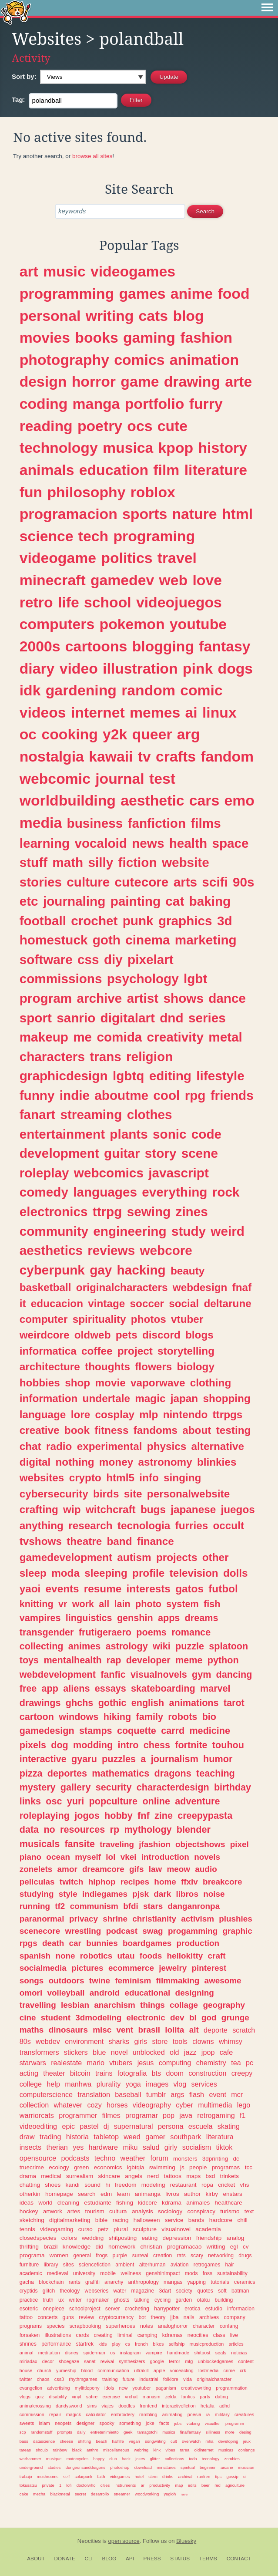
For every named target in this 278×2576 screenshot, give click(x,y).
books (96, 337)
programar (141, 2115)
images (157, 2084)
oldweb (92, 1335)
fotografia (132, 2073)
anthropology (143, 2282)
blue (99, 2052)
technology (59, 447)
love (207, 580)
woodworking (147, 2494)
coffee (97, 1351)
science (47, 536)
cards (82, 2335)
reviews (111, 1250)
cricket (226, 2185)
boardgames (147, 1943)
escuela (200, 2126)
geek (128, 2432)
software (46, 959)
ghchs (80, 1702)
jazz (190, 2052)
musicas (226, 2450)
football (43, 921)
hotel (139, 2476)
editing (170, 1076)
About (36, 2559)
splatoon (228, 1646)
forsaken (30, 2335)
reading (46, 426)
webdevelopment (58, 1674)
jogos (87, 1815)
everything (174, 1192)
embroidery (122, 2414)
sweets (27, 2423)
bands (196, 2220)
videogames (132, 271)
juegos (238, 1509)
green (81, 2167)
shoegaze (69, 2361)
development (59, 1153)
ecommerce (131, 1967)
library (51, 2265)
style (68, 1893)
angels (133, 2176)
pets (126, 1335)
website (185, 862)
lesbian (75, 2005)
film (166, 470)
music (64, 271)
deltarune (227, 1303)
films (206, 823)
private (48, 2485)
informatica (48, 1351)
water (120, 2291)
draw (27, 2137)
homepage (59, 2194)
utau (126, 1955)
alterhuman (152, 2265)
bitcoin (80, 2073)
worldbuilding (68, 800)
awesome (222, 1980)
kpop (176, 447)
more (229, 2432)
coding (44, 403)
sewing (149, 1211)
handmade (178, 2352)
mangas (173, 2282)
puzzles (119, 1758)
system (182, 1603)
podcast (121, 1930)
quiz (39, 2396)
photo (148, 1603)
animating (172, 2414)
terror (174, 2361)
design (43, 381)
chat (30, 1446)
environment (84, 2041)
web (173, 580)
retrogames (207, 2265)
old (174, 2052)
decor (48, 2361)
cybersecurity (54, 1494)
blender (194, 1829)
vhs (244, 2185)
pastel (89, 2126)
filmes (111, 2115)
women (59, 2255)
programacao (184, 2246)
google (157, 2361)
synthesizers (132, 2361)
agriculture (235, 2485)
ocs (139, 426)
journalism (174, 1758)
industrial (149, 2379)
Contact (239, 2559)
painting (136, 901)
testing (233, 1430)
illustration (140, 668)
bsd (210, 2176)
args (177, 2094)
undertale (106, 1398)
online (156, 1801)
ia (208, 2414)
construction (207, 2073)
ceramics (244, 2282)
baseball (128, 2094)
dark (162, 1893)
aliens (76, 1688)
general (82, 2255)
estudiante (97, 2202)
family (149, 1716)
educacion (57, 1303)
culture (88, 882)
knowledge (77, 2246)
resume (102, 1589)
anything (42, 1525)
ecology (59, 2167)
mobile (108, 2273)
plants (128, 1134)
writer (75, 2300)
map (179, 2485)
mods (191, 2273)
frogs (101, 2255)
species (55, 2326)
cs (127, 2344)
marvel (215, 1688)
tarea (185, 2450)
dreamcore (103, 1869)
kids (102, 2344)
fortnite (191, 1745)
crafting (39, 1509)
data (29, 1829)
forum (159, 2158)
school (107, 602)
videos (43, 712)
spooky (106, 2423)
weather (133, 2158)
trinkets (229, 2176)
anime (192, 293)
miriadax (28, 2361)
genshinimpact (163, 2273)
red (217, 2485)
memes (155, 712)
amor (67, 1869)
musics (168, 2432)
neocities (198, 2335)
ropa (207, 2185)
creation (162, 2255)
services (204, 2084)
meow (179, 1869)
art (29, 271)
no (49, 1829)
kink (157, 2450)
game (140, 381)
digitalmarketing (69, 2220)
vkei (129, 1856)
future (129, 2379)
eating (149, 2238)
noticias (239, 2352)
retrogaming (215, 2115)
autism (134, 1557)
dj (106, 2126)
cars (204, 800)
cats (153, 315)
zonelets (36, 1869)
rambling (148, 2414)
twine (99, 1980)
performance (56, 2344)
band (119, 1541)
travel (177, 558)
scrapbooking (85, 2326)
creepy (242, 2073)
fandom (227, 756)
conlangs (246, 2450)
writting (216, 2246)
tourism (94, 2211)
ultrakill (141, 2370)
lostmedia (208, 2370)
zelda (171, 2396)
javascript (178, 1173)
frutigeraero (105, 1632)
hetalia (207, 2405)
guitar (122, 1153)
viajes (107, 2405)
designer (85, 2423)
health (188, 843)
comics (139, 359)
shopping (226, 1398)
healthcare (228, 2202)
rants (74, 2282)
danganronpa (194, 1906)
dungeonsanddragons (85, 2467)
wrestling (83, 1930)
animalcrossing (35, 2405)
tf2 (60, 1906)
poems (151, 1632)
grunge (235, 2017)
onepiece (53, 2309)
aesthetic (152, 800)
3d (224, 921)
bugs (153, 1509)
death (53, 1943)
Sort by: (24, 76)
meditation (49, 2352)
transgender (47, 1632)
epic (68, 2126)
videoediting (38, 2126)
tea (236, 2063)
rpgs (28, 1943)
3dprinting (215, 2158)
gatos (189, 1589)
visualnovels (159, 1674)
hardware (103, 2147)
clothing (210, 1383)
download (143, 2467)
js (182, 2167)
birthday (232, 1787)
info (149, 1478)
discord (161, 1335)
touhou (228, 1745)
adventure (197, 1801)
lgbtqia (135, 2167)
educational (147, 1992)
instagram (130, 2352)
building (224, 2300)
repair (55, 2414)
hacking (141, 1270)
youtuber (142, 2388)
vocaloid (100, 843)
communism (94, 1906)
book (77, 1430)
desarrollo (100, 2494)
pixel (239, 1844)
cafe (226, 2052)
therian (57, 2147)
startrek (85, 2344)
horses (117, 2105)
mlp (148, 1414)
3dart (165, 2291)
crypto (85, 1478)
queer (152, 734)
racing (121, 2220)
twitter (26, 2379)
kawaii (111, 756)
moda (65, 1573)
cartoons (96, 646)
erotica (192, 2309)
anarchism (114, 2005)
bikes (158, 2344)
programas (226, 2167)
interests (149, 1589)
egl (234, 2246)
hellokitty (185, 1955)
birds (106, 1494)
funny (37, 1095)
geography (224, 2005)
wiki (162, 1646)
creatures (244, 2414)
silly (101, 862)
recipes (135, 1881)
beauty (187, 1271)
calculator (96, 2414)
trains (104, 2073)
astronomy (165, 1462)
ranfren (203, 2476)
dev (177, 2017)
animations (194, 1702)
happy (98, 2458)
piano (30, 1856)
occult (228, 1525)
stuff (33, 862)
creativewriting (196, 2388)
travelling (38, 2005)
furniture (29, 2265)
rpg (195, 1095)
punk (138, 921)
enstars (232, 2194)
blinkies (216, 1462)
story (161, 1153)
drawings (40, 1702)
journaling (74, 901)
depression (177, 2238)
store (159, 2041)
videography (152, 2105)
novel (119, 2052)
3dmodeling (98, 2017)
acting (29, 2073)
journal (119, 778)
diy (113, 959)
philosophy (86, 492)
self (66, 2476)
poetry (99, 426)
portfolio (154, 403)
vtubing (193, 2423)
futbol (223, 1589)
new (123, 2388)
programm (234, 2423)
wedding (93, 2238)
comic (201, 690)
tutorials (220, 2282)
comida (119, 1037)
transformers (39, 2052)
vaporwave (158, 1383)
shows (184, 998)
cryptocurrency (116, 2317)
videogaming (57, 2229)
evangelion (31, 2388)
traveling (117, 1844)
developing (228, 2441)
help (53, 2084)
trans (105, 1056)
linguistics (89, 1617)
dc (236, 2158)
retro (36, 602)
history (222, 447)
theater (54, 2073)
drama (28, 2176)
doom (175, 2073)
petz (103, 2229)
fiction (137, 862)
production (198, 1943)
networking (221, 2255)
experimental (109, 1446)
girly (171, 2147)
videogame (58, 558)
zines (192, 1211)
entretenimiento (104, 2432)
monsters (185, 2158)
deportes (67, 1773)
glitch (49, 2291)
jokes (140, 2458)
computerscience (46, 2094)
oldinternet (204, 2450)
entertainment (62, 1134)
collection (34, 2105)
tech (93, 536)
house (26, 2370)
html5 (120, 1478)
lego (244, 2105)
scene (199, 1153)
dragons (172, 1773)
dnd (171, 1018)
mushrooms (47, 2476)
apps (169, 1617)
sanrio (76, 1018)
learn (123, 2194)
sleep (33, 1573)
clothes (149, 1114)
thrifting (29, 2246)
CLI (88, 2559)
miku (130, 2147)
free (28, 1688)
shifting (84, 2441)
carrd (172, 1730)
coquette (136, 1730)
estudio (213, 2309)
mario (95, 2063)
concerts (47, 2317)
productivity (159, 2485)
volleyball (65, 1992)
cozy (94, 2105)
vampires (40, 1617)
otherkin (30, 2194)
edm (106, 2194)
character (204, 2326)
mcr (237, 2094)
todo (193, 2458)
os (112, 2352)
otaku (203, 2300)
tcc (248, 2167)
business (95, 823)
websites (42, 1478)
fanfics (188, 2396)
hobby (118, 1815)
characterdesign (173, 1787)
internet (98, 712)
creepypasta (205, 1815)
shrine (115, 1918)
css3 (59, 2379)
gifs (136, 1869)
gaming (149, 337)
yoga (133, 2084)
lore (80, 1414)
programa (32, 2255)
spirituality (99, 1319)
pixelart (150, 959)
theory (158, 2317)
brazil (50, 2246)
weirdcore (45, 1335)
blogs (199, 1335)
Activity (31, 58)
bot (142, 2317)
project (135, 1351)
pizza (31, 1773)
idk (30, 690)
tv (144, 756)
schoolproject (84, 2309)
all (104, 1603)
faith (101, 2476)
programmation (232, 2388)
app (50, 1688)
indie (75, 1095)
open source (124, 2541)
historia (77, 2137)
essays (110, 1688)
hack (126, 2458)
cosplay (114, 1414)
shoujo (42, 2450)
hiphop (102, 1881)
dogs (235, 668)
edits (192, 2485)
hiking (117, 1716)
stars (153, 1906)
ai (191, 712)
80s (25, 2041)
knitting (37, 1603)
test (162, 778)
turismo (229, 2211)
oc (28, 734)
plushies (235, 1918)
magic (150, 1398)
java (185, 2115)
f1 (243, 2115)
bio (209, 1716)
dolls (235, 1573)
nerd (153, 2176)
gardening (81, 690)
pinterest (209, 1967)
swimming (162, 2167)
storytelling (185, 1351)
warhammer (30, 2458)
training (109, 2379)
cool (166, 1095)
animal (26, 2352)
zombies (231, 2458)
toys (29, 1660)
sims (92, 2405)
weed (132, 2137)
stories (41, 882)
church (44, 2370)
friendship (209, 2238)
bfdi (130, 1906)
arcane (227, 2467)
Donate (64, 2559)
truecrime (32, 2167)
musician (246, 2467)
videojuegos (179, 602)
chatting (30, 2185)
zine (163, 1815)
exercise (111, 2396)
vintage (106, 1303)
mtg (189, 2361)
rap (114, 1660)
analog (236, 2238)
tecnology (210, 2458)
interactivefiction (178, 2405)
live (234, 2335)
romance (191, 1632)
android (105, 1992)
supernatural (133, 2126)
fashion (206, 337)
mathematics (120, 1773)
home (165, 1881)
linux (219, 712)
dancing (234, 1674)
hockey (29, 2211)
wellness (131, 2273)
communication (113, 2370)
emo (239, 800)
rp (115, 1829)
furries (191, 1525)
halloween (147, 2220)
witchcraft (111, 1509)
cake (24, 2494)
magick (73, 2414)
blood (87, 2370)
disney (71, 2352)
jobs (177, 2423)
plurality (109, 2084)
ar (142, 2485)
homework (121, 2246)
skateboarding (163, 1688)
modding (93, 1745)
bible (101, 2220)
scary (197, 2255)
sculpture (145, 2229)
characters (52, 1056)
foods (151, 1955)
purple (120, 2255)
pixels (33, 1745)
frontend (148, 2405)
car (75, 1943)
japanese (193, 1509)
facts (164, 2423)
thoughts (107, 1366)
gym (201, 1674)
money (116, 1462)
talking (142, 2300)
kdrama (171, 2202)
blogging (163, 646)
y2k (115, 734)
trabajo (26, 2476)
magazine (142, 2291)
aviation (180, 2265)
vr (62, 1603)
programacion (68, 514)
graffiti (92, 2282)
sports (144, 514)
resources (82, 1829)
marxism (152, 2396)
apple (159, 2370)
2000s (40, 646)
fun (31, 492)
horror (94, 381)
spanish (35, 1955)
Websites (46, 39)
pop (168, 2115)
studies (54, 2467)
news (148, 843)
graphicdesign (64, 1076)
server (112, 2309)
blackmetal (60, 2494)
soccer (147, 1303)
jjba (175, 2317)
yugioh (170, 2494)
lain (122, 1603)
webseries (97, 2291)
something (130, 2423)
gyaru (84, 1758)
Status (180, 2559)
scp (23, 2432)
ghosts (122, 2300)
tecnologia (144, 1525)
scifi (215, 882)
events (62, 1589)
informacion (241, 2309)
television (194, 1573)
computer (44, 1319)
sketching (32, 2220)
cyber (184, 2105)
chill (242, 2220)
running (35, 1906)
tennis (27, 2229)
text (249, 2211)
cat (174, 901)
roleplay (44, 1173)
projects (177, 1557)
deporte (216, 2030)
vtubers (120, 2063)
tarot (234, 1702)
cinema (147, 940)
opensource (38, 2158)
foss (207, 2273)
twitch (72, 1881)
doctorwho (86, 2485)
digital (35, 1462)
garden (183, 2300)
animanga (148, 2194)
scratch (243, 2030)
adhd (224, 2405)
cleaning (68, 2202)
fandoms (156, 1430)
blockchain (51, 2282)
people (198, 2167)
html (237, 514)
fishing (124, 2202)
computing (175, 2063)
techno (105, 2158)
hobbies (40, 1383)
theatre (84, 1541)
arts (185, 882)
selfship (177, 2344)
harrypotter (167, 2309)
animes (84, 1646)
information (49, 1398)
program (46, 998)
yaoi (30, 1589)
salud (151, 2147)
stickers (76, 2052)
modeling (153, 2185)
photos (148, 1319)
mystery (38, 1787)
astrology (126, 1646)
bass (24, 2441)
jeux (247, 2441)
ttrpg (107, 1211)
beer (205, 2485)
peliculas (37, 1881)
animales (198, 2202)
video (79, 668)
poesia (194, 2414)
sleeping (105, 1573)
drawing (192, 381)
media (41, 822)
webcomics (109, 1173)
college (31, 2084)
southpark (185, 2137)
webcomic (55, 778)
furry (206, 403)
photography (64, 359)
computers (57, 624)
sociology (170, 2211)
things (152, 2005)
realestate (66, 2063)
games (142, 293)
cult (174, 2441)
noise (213, 1893)
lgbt (195, 978)
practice (29, 2300)
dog (59, 1745)
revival (107, 2361)
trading (50, 2137)
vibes (170, 2450)
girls (140, 2041)
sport (36, 1018)
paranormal (42, 1918)
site (133, 1494)
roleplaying (45, 1815)
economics (108, 2167)
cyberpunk (52, 1270)
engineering (129, 1231)
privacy (83, 1918)
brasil (149, 2029)
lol (110, 1856)
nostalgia (52, 756)
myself (88, 1856)
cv (246, 2246)
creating (103, 2335)
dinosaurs (68, 2029)
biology (195, 1366)
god (209, 2017)
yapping (197, 2282)
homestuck (54, 940)
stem (152, 2476)
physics (167, 1446)
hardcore (220, 2220)
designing (194, 1992)
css (88, 959)
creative (40, 1430)
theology (70, 2291)
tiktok (224, 2147)
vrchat (131, 2396)
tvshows (41, 1541)
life (68, 602)
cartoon (37, 1716)
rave (184, 2494)
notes (146, 2326)
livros (172, 2194)
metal (225, 1037)
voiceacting (182, 2370)
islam (44, 2423)
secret (80, 2494)
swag (152, 1930)
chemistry (211, 2063)
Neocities (89, 2541)
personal (50, 315)
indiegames (104, 1893)
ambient (124, 2265)
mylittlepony (87, 2388)
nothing (75, 1462)
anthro (92, 2450)
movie (110, 1383)
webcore (166, 1250)
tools (180, 2041)
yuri (75, 1801)
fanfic (113, 1674)
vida (187, 2379)
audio (206, 1869)
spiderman (94, 2352)
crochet (94, 921)
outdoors (66, 1980)
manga (96, 403)
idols (109, 2388)
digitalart (127, 1018)
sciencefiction (95, 2265)
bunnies (101, 1943)
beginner (208, 2467)
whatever (68, 2105)
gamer (155, 2137)
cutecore (142, 882)
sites (68, 2265)
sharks (119, 2041)
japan (184, 1398)
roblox (153, 492)
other (215, 1557)
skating (229, 2126)
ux (61, 2300)
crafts (176, 756)
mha (209, 2441)
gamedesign (47, 1730)
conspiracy (202, 2211)
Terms (208, 2559)
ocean (58, 1856)
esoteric (29, 2309)
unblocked (149, 2052)
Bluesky (186, 2541)
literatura (220, 2137)
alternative (218, 1446)
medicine (209, 1730)
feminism (133, 1980)
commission (32, 2414)
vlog (180, 2084)
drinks (167, 2476)
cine (28, 2017)
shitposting (123, 2238)
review (86, 2317)
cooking (69, 734)
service (174, 2220)
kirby (212, 2194)
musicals (40, 1843)
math (67, 862)
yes (78, 2147)
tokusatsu (28, 2485)
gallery (75, 1787)
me (82, 1037)
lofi (69, 2485)
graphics (185, 921)
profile (148, 1573)
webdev (48, 2041)
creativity (175, 1037)
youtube (198, 624)
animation (204, 359)
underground (31, 2467)
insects (30, 2147)
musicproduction (207, 2344)
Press (152, 2559)
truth (48, 2300)
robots (182, 1716)
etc (29, 901)
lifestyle (220, 1076)
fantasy (224, 646)
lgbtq (128, 1076)
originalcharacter (214, 2379)
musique (54, 2458)
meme (188, 1660)
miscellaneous (116, 2450)
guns (68, 2317)
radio (59, 1446)
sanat (89, 2361)
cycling (162, 2300)
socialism (196, 2147)
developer (148, 1660)
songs (32, 1980)
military (222, 2414)
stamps (95, 1730)
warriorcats (37, 2115)
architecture (50, 1366)
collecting (42, 1646)
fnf (143, 1815)
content (246, 2361)
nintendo (185, 1414)
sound (92, 2185)
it (23, 1303)
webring (141, 2450)
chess (157, 1745)
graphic (237, 1930)
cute (172, 426)
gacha (27, 2282)
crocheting (137, 2309)
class (219, 2335)
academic (31, 2273)
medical (51, 2176)
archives (209, 2317)
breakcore (222, 1881)
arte (238, 381)
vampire (153, 2352)
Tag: (18, 99)
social (184, 1303)
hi (107, 2185)
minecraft (53, 580)
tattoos (172, 2176)
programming (67, 293)
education (113, 470)
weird (228, 1231)
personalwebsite (188, 1494)
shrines (28, 2344)
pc (249, 2063)
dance (227, 998)
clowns (203, 2041)
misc (102, 2029)
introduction (165, 1856)
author (192, 2194)
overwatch (191, 2441)
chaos (43, 2379)
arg (188, 734)
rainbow (60, 2450)
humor (217, 1758)
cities (105, 2485)
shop (77, 1383)
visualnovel (176, 2229)
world (45, 2202)
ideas (26, 2202)
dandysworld (69, 2405)
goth (107, 940)
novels (207, 1856)
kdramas (172, 2335)
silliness (213, 2432)
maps (193, 2176)
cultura (118, 2211)
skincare (109, 2176)
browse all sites (92, 156)
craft (217, 1955)
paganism (166, 2388)
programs (31, 2326)
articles (235, 2344)
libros (187, 1893)
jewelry (173, 1967)
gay (101, 1270)
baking (210, 901)
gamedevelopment (66, 1557)
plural (121, 2229)
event (217, 2094)
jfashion (154, 1844)
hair (229, 2265)
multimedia (215, 2105)
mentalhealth (72, 1660)
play (116, 2344)
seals (220, 2352)
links (30, 1801)
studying (37, 1893)
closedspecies (38, 2238)
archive (99, 998)
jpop (208, 2052)
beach (101, 2441)
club (113, 2458)
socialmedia (43, 1967)
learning (45, 843)
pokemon (132, 624)
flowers (153, 1366)
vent (125, 2029)
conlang (229, 2326)
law (155, 1869)
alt (194, 2029)
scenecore (40, 1930)
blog (188, 315)
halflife (118, 2441)
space (230, 843)
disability (58, 2396)
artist (143, 998)
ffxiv (189, 1881)
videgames (120, 2476)
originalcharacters (122, 1287)
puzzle (189, 1646)
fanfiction (157, 823)
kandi (73, 2185)
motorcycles (77, 2458)
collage (184, 2005)
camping (147, 2335)
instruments (125, 2485)
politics (126, 558)
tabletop (106, 2137)
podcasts (75, 2158)
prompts (64, 2432)
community (54, 1231)
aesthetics (51, 1250)
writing (110, 315)
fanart (37, 1114)
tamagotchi (147, 2432)
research (90, 1525)
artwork (52, 2211)
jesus (145, 2063)
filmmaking (178, 1980)
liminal (124, 2335)
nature (194, 514)
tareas (25, 2450)
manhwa (78, 2084)
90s (244, 882)
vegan (134, 2441)
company (234, 2317)
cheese (66, 2441)
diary (37, 668)
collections (174, 2458)
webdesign (200, 1287)
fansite (79, 1843)
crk (243, 2370)
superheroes (120, 2326)
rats (181, 2255)
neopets (63, 2423)
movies (45, 337)
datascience (44, 2441)
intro (127, 1745)
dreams (201, 1617)
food (234, 293)
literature (215, 470)
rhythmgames (83, 2379)
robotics (96, 1955)
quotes (205, 2291)
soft (222, 2291)
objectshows (200, 1844)
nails (189, 2317)
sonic (170, 1134)
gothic (112, 1702)
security (114, 1787)
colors (69, 2238)
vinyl (76, 2396)
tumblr (156, 2094)
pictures (87, 1967)
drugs (244, 2255)
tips (218, 2476)
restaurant (183, 2185)
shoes (52, 2185)
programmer (78, 2115)
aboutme (121, 1095)
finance (155, 1541)
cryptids (29, 2291)
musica (128, 447)
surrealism (79, 2176)
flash (196, 2094)
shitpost (202, 2352)
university (84, 2273)
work (83, 1603)
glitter (155, 2458)
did (100, 2246)
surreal (140, 2255)
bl (193, 2017)
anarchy (113, 2282)
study (188, 1231)
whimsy (230, 2041)
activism (197, 1918)
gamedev (122, 580)
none (65, 1955)
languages (105, 1192)
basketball (45, 1287)
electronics (54, 1211)
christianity (154, 1918)
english (147, 1702)
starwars (33, 2063)
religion (149, 1056)
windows (78, 1716)
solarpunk (83, 2476)
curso (85, 2229)
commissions (61, 978)
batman (240, 2291)
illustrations (58, 2335)
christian (151, 2246)
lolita (174, 2029)
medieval (57, 2273)
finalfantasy (190, 2432)
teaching (215, 1773)
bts (156, 2073)
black (77, 2450)
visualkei (212, 2423)
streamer (122, 2494)
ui (244, 2476)
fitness (111, 1430)
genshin (135, 1617)
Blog (109, 2559)
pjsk (140, 1893)
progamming (193, 1930)
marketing (206, 940)
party (205, 2396)
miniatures (166, 2467)
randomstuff (42, 2432)
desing (245, 2432)
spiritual (188, 2467)
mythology (147, 1829)
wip (72, 1509)
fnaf (242, 1287)
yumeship (66, 2370)
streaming (91, 1114)
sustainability (232, 2273)
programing (154, 536)
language (43, 1414)
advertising (58, 2388)
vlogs (25, 2396)
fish (212, 1603)
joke (150, 2423)
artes (73, 2211)
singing (182, 1478)
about (196, 1430)
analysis (142, 2211)
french (141, 2344)
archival (185, 2476)
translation (93, 2094)
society (184, 2291)
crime (229, 2370)
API (130, 2559)
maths (32, 2029)
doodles (126, 2405)
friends (232, 1095)
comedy (44, 1192)
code (206, 1134)
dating (221, 2396)
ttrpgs (228, 1414)
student (55, 2017)
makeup (44, 1037)
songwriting (155, 2441)
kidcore (147, 2202)
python (223, 1660)
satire (91, 2396)
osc (54, 1801)
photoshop (119, 2467)
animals (47, 470)
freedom (126, 2185)
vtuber (187, 1319)
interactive (43, 1758)
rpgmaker (98, 2300)
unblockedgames (216, 2361)
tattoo (26, 2317)
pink (198, 668)
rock (226, 1192)
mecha (39, 2494)
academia (208, 2229)
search (87, 2194)
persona (171, 2126)
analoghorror (173, 2326)
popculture (113, 1801)
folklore (170, 2379)
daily (81, 2432)
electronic (146, 2017)
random (148, 690)
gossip (232, 2476)
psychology (143, 978)
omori (31, 1992)
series (207, 1018)
